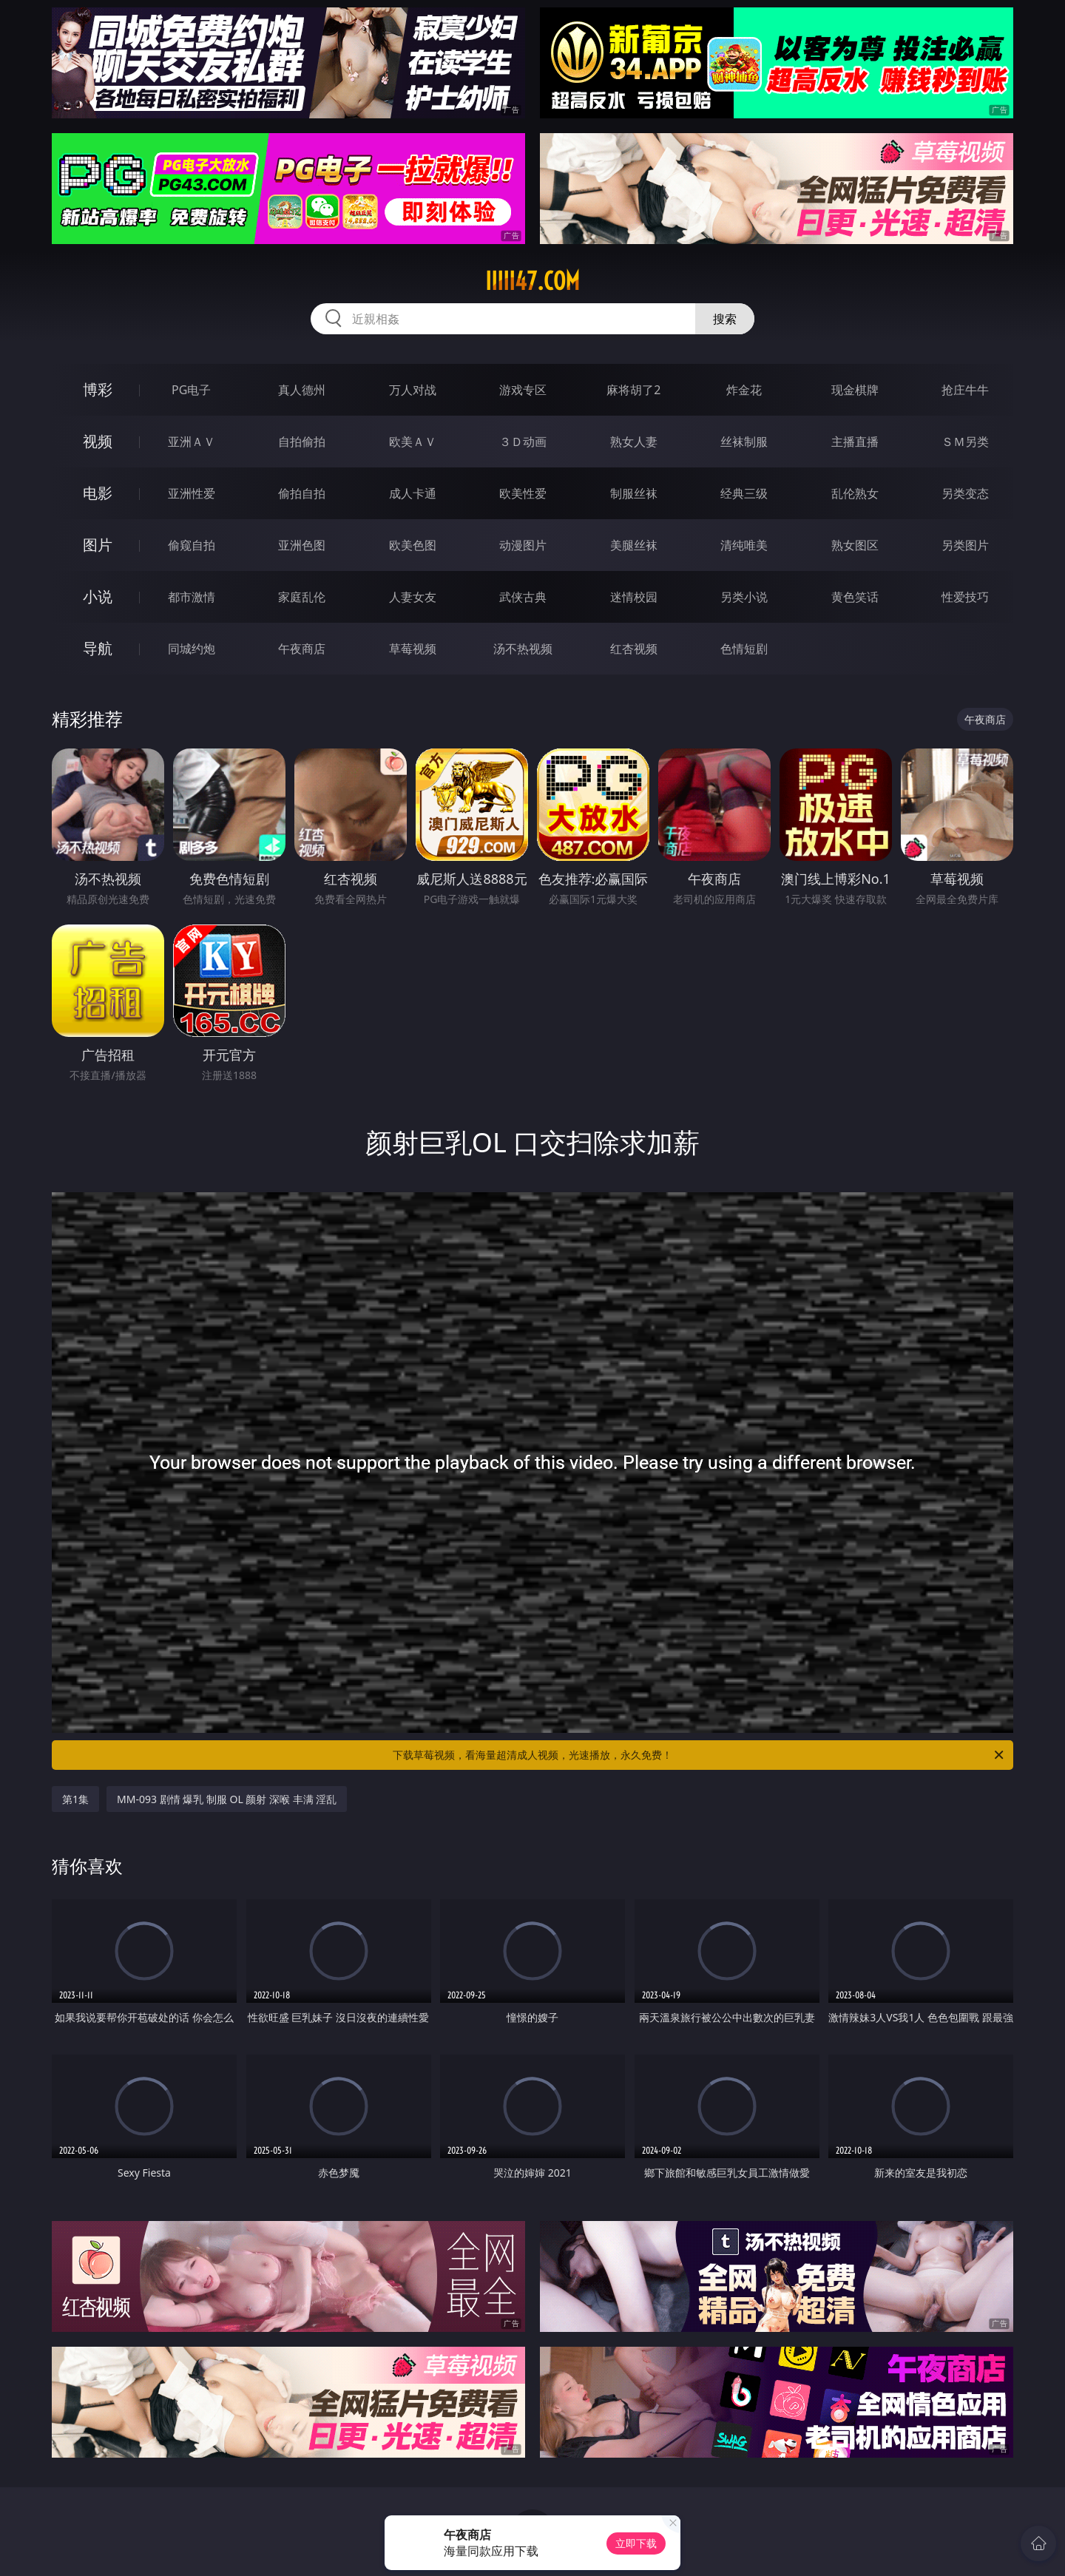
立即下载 (636, 2543)
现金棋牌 (855, 390)
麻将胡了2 (633, 390)
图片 (97, 545)
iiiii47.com (532, 281)
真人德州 (301, 390)
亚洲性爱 (191, 493)
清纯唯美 (744, 545)
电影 (97, 493)
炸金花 (744, 390)
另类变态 (965, 493)
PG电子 (191, 390)
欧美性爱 (523, 493)
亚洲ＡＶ (191, 441)
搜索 (725, 319)
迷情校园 (633, 597)
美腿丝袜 (633, 545)
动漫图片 (523, 545)
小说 (97, 596)
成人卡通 (412, 493)
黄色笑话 (855, 597)
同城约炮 (191, 648)
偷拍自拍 (301, 493)
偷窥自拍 (191, 545)
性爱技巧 (965, 597)
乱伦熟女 (855, 493)
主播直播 (855, 441)
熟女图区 (855, 545)
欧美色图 (412, 545)
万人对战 (412, 390)
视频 (97, 441)
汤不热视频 (522, 648)
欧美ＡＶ (412, 441)
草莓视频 (412, 648)
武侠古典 (523, 597)
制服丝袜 (633, 493)
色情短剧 (744, 648)
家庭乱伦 (301, 597)
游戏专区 (523, 390)
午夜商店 (301, 648)
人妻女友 (412, 597)
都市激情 (191, 597)
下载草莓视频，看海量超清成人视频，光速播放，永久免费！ (699, 1755)
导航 (97, 648)
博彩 (97, 389)
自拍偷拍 (301, 441)
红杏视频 (633, 648)
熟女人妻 (633, 441)
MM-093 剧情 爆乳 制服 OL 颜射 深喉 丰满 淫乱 (227, 1799)
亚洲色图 (301, 545)
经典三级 (744, 493)
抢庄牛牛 (965, 390)
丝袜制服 (744, 441)
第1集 (75, 1799)
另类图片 (965, 545)
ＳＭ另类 (965, 441)
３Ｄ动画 (523, 441)
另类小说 (744, 597)
